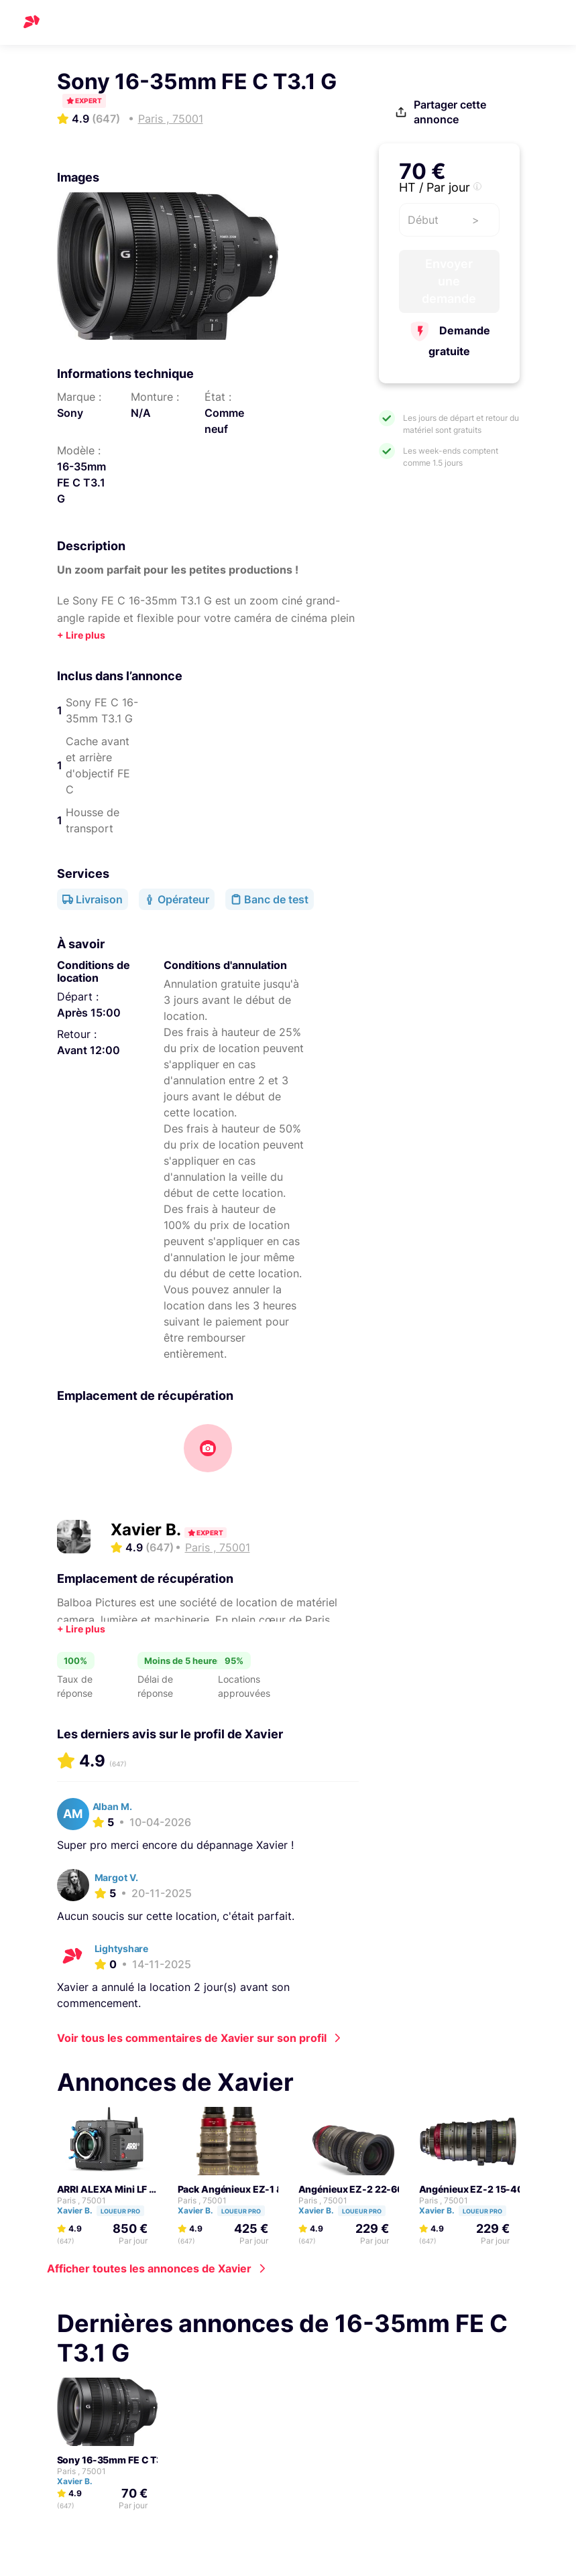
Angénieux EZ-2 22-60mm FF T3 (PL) (383, 2189)
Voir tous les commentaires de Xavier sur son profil (192, 2038)
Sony (70, 413)
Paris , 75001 (81, 2200)
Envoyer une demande (449, 290)
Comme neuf (224, 421)
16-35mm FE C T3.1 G (81, 482)
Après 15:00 (89, 1012)
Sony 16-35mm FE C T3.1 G (117, 2459)
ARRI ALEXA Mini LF (102, 2189)
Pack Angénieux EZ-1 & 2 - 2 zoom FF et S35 (277, 2189)
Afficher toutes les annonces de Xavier (149, 2268)
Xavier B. (147, 1529)
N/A (141, 413)
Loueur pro (120, 2211)
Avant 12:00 (88, 1050)
